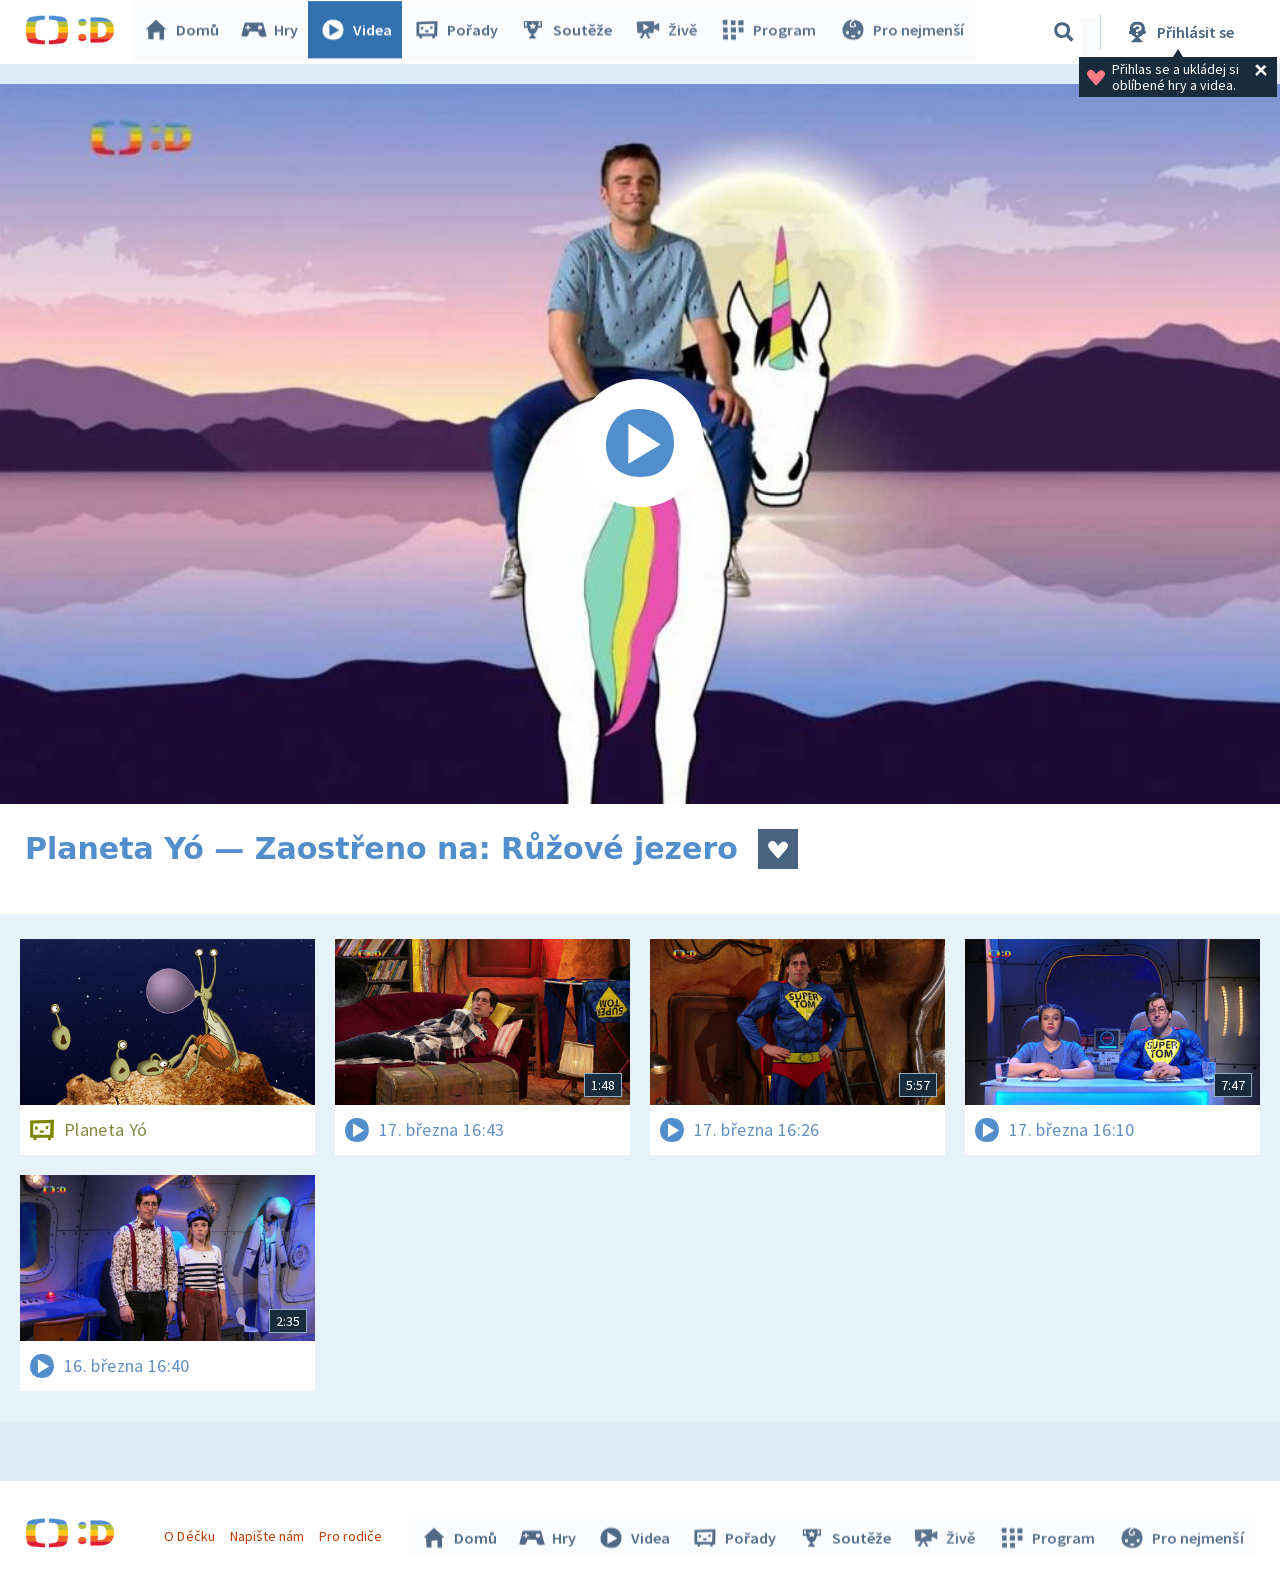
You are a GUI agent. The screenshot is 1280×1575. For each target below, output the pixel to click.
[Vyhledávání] (1064, 32)
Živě (670, 32)
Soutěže (571, 32)
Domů (186, 32)
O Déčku (192, 1533)
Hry (274, 32)
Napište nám (269, 1533)
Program (771, 32)
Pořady (461, 32)
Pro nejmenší (903, 32)
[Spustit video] (640, 444)
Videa (361, 32)
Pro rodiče (353, 1533)
